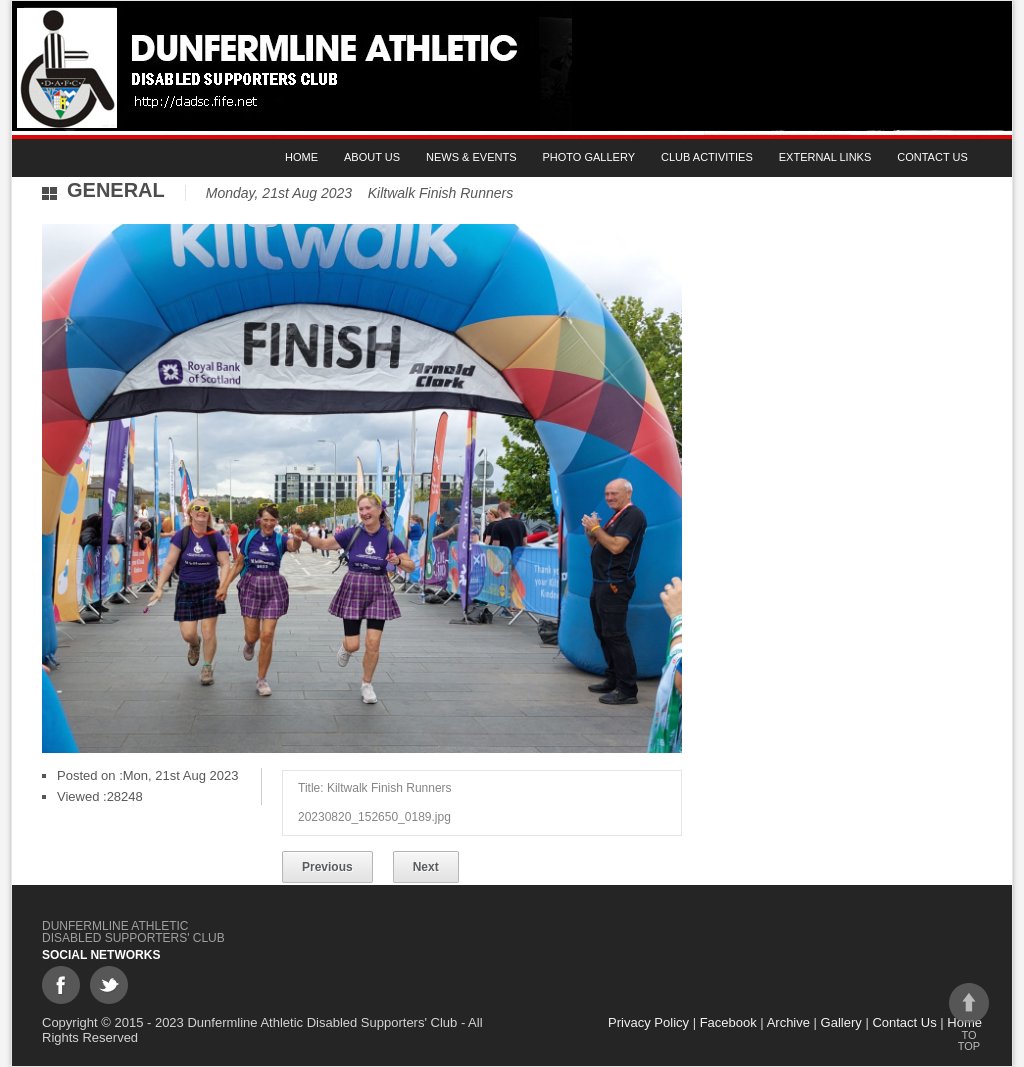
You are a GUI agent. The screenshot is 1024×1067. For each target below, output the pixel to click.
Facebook (728, 1022)
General (116, 190)
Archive (788, 1022)
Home (301, 157)
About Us (372, 157)
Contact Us (932, 157)
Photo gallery (589, 157)
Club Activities (707, 157)
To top (969, 1017)
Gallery (841, 1022)
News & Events (471, 157)
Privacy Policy (648, 1022)
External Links (825, 157)
